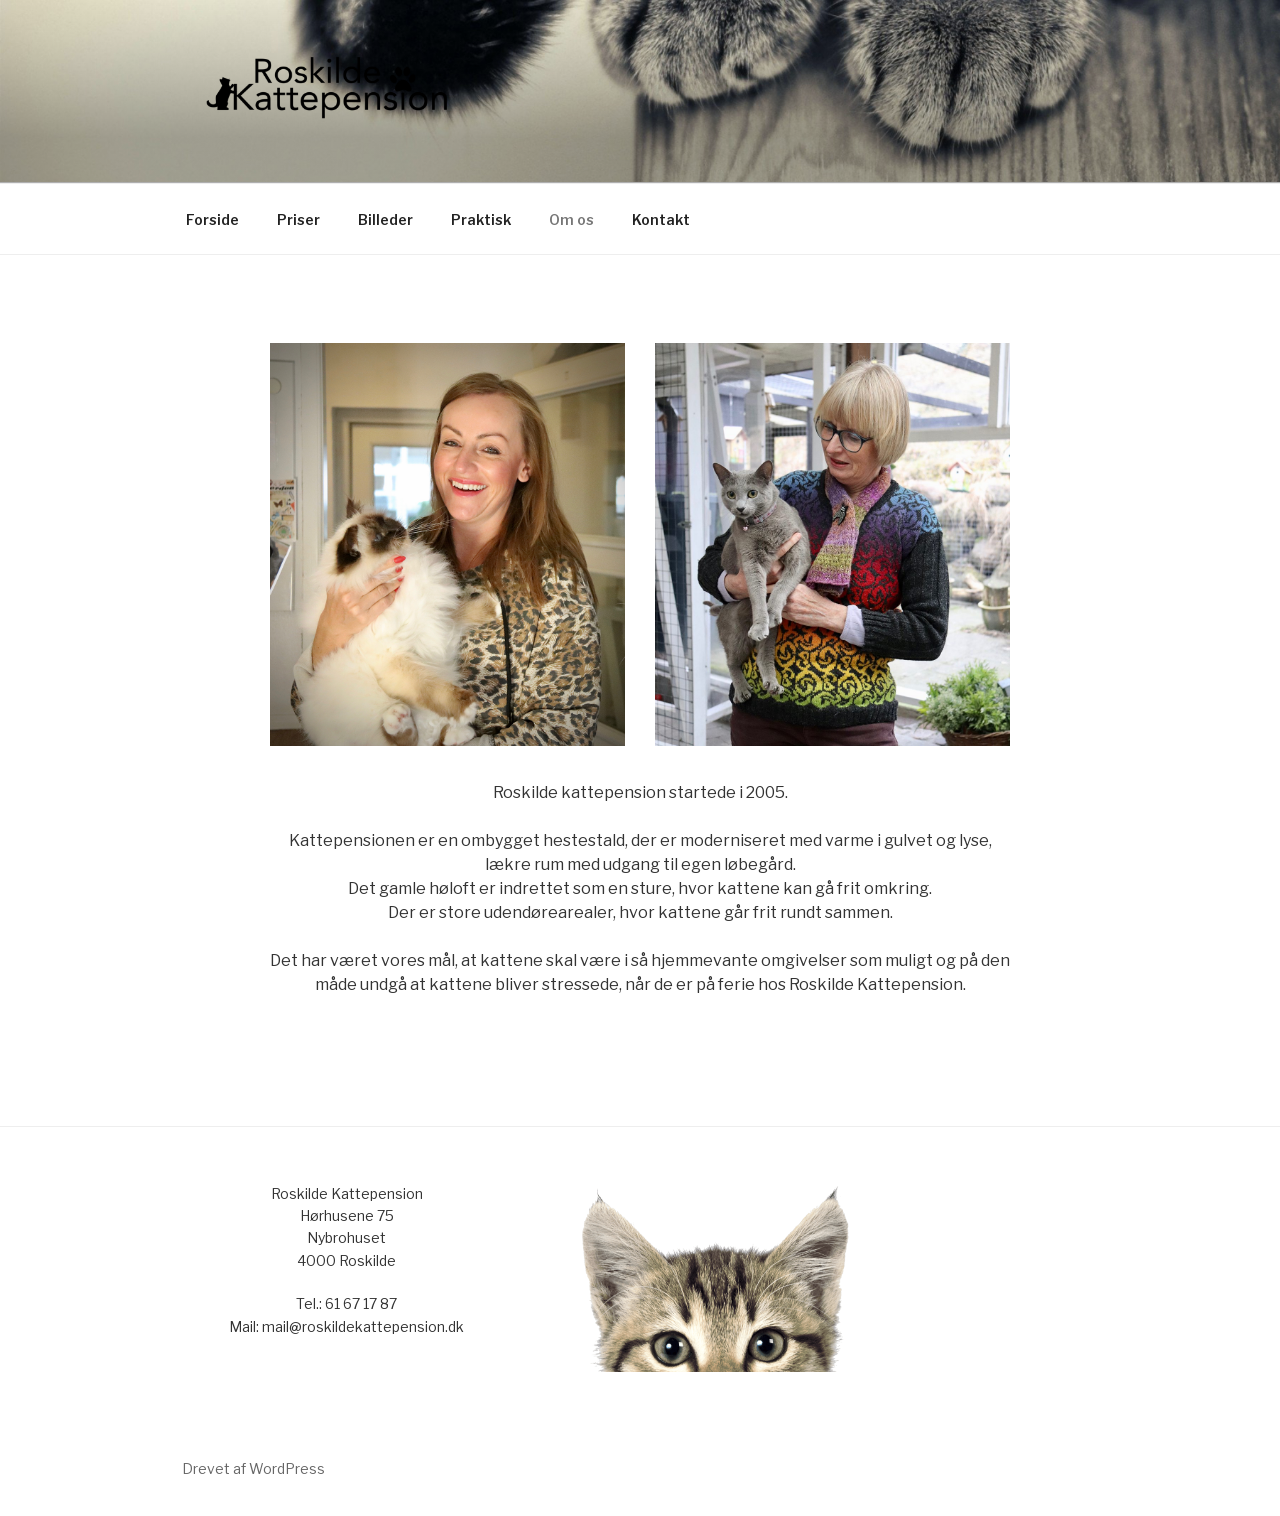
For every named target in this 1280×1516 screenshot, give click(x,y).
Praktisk (481, 219)
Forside (212, 219)
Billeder (385, 219)
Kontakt (661, 219)
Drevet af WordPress (253, 1468)
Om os (571, 219)
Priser (298, 219)
